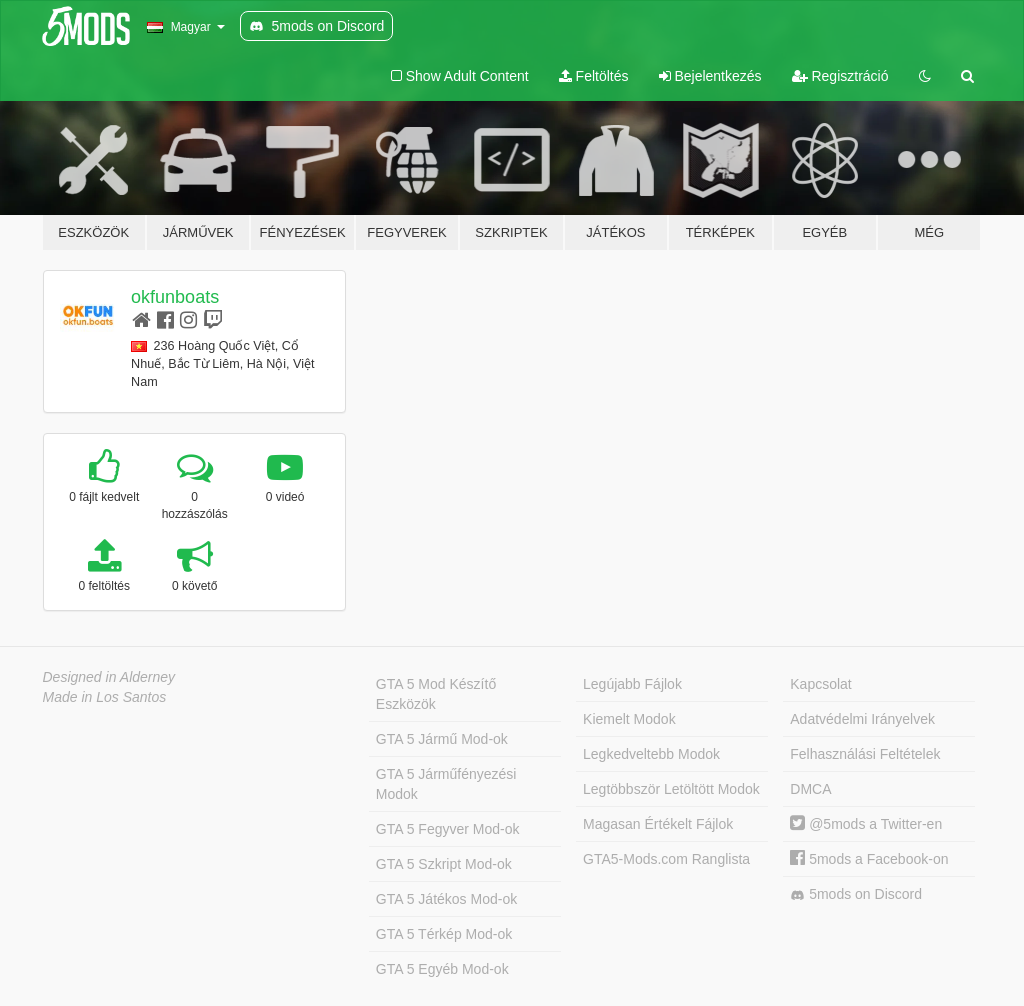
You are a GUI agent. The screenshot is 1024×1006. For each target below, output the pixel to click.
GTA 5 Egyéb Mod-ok (442, 969)
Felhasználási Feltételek (865, 754)
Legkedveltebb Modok (651, 754)
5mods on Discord (856, 894)
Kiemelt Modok (629, 719)
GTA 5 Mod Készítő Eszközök (436, 694)
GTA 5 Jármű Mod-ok (442, 739)
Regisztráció (840, 76)
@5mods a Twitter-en (866, 824)
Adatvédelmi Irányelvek (862, 719)
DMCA (810, 789)
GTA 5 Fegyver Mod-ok (448, 829)
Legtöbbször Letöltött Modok (671, 789)
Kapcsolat (820, 684)
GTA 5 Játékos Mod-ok (446, 899)
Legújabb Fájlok (632, 684)
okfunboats (175, 297)
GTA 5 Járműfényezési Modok (446, 784)
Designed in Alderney (109, 677)
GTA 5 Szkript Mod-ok (444, 864)
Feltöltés (594, 76)
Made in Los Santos (105, 697)
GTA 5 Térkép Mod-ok (444, 934)
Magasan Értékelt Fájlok (658, 824)
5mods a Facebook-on (869, 859)
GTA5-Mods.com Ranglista (666, 859)
